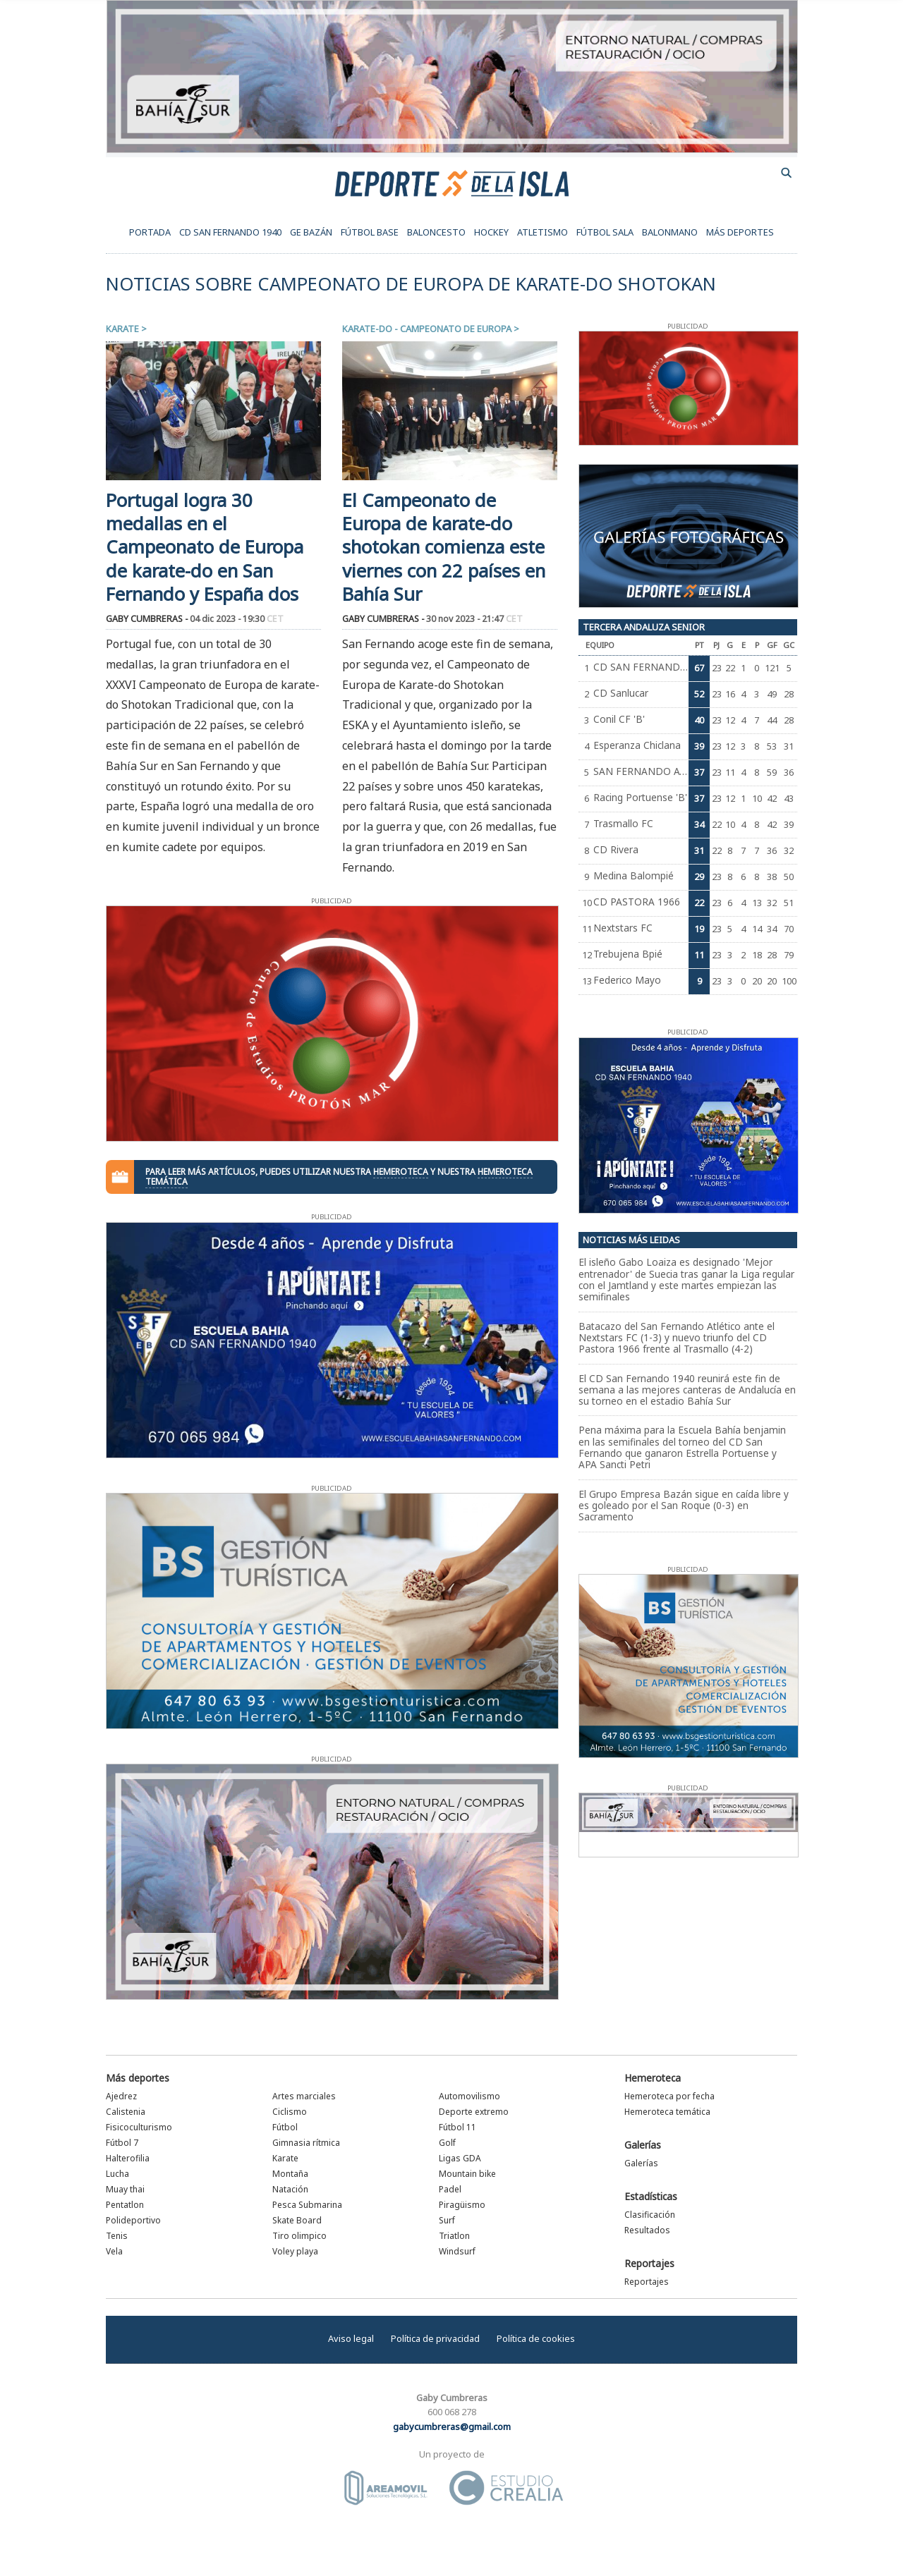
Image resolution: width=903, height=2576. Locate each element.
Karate (122, 328)
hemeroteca (400, 1172)
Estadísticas (650, 2196)
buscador (786, 172)
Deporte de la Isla (451, 182)
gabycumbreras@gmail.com (452, 2426)
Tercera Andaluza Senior (644, 627)
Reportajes (649, 2263)
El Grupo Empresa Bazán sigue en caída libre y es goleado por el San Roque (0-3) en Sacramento (683, 1505)
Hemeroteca (652, 2077)
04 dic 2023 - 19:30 (237, 619)
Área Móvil (386, 2487)
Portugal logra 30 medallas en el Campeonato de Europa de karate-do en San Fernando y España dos (204, 547)
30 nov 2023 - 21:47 (474, 619)
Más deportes (137, 2077)
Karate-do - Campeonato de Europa (426, 328)
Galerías (642, 2144)
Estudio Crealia (506, 2487)
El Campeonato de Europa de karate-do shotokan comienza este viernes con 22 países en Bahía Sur (443, 547)
